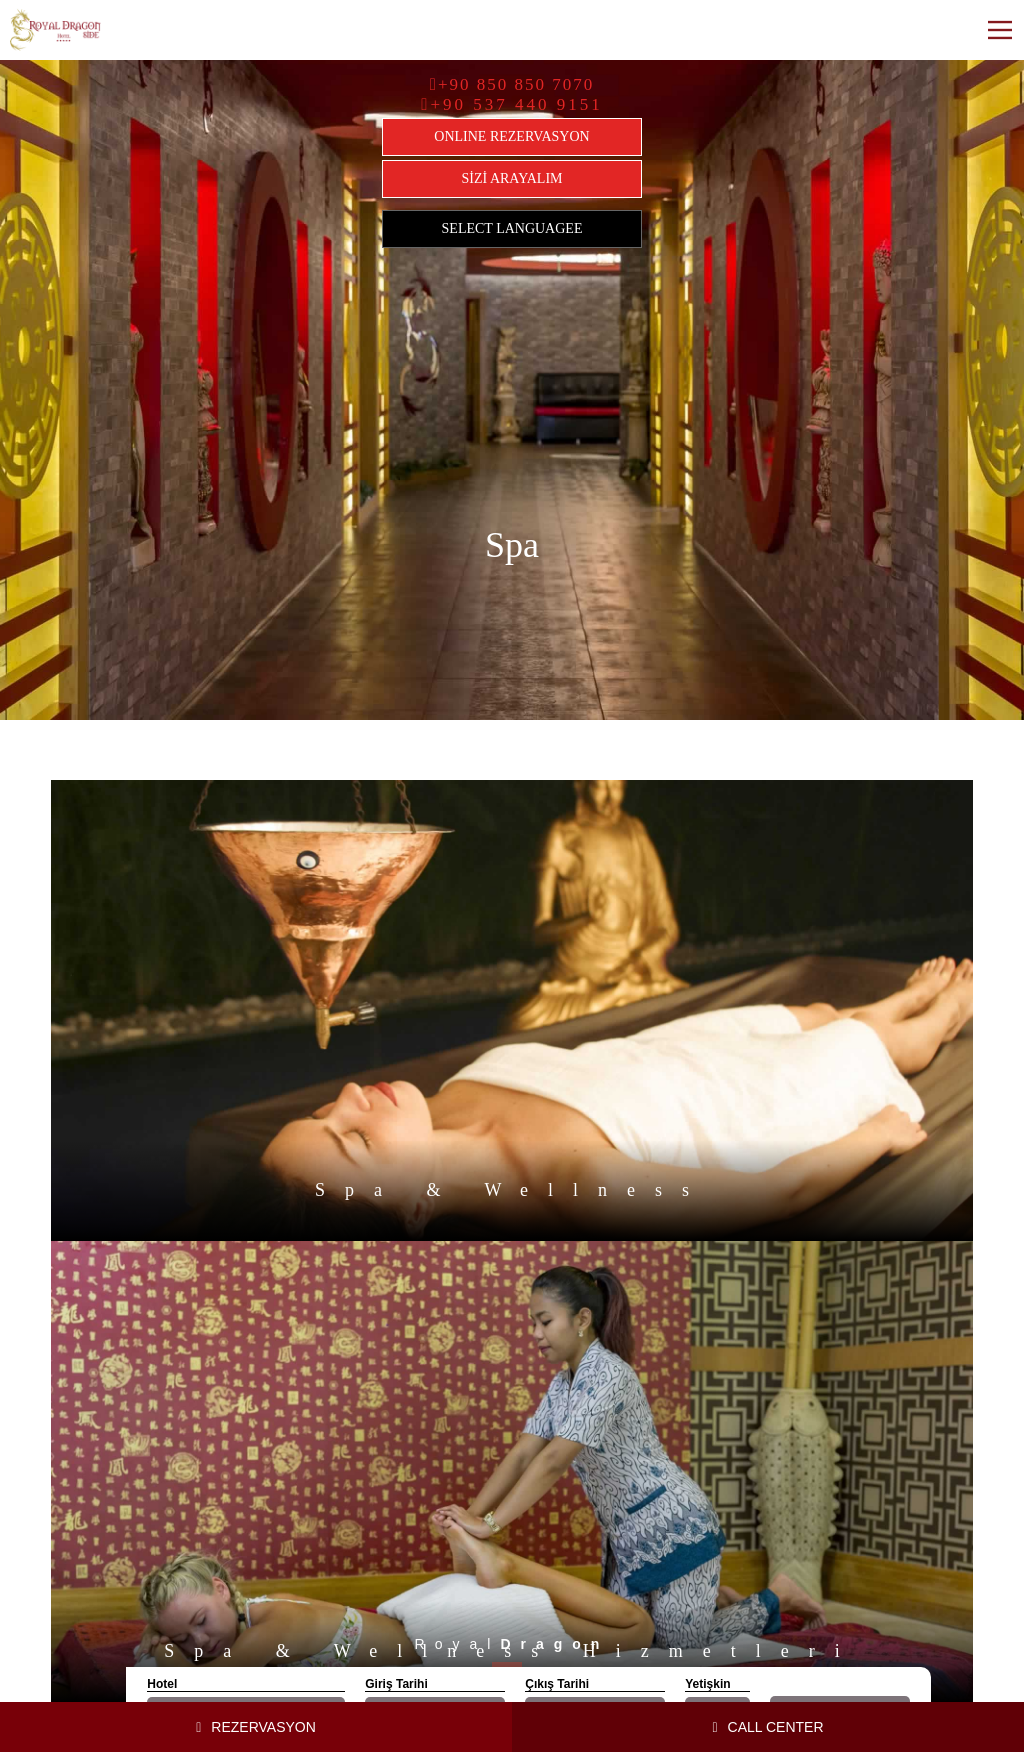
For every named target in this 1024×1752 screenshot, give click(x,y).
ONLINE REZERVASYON (511, 136)
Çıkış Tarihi (557, 1684)
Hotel (162, 1684)
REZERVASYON (256, 1727)
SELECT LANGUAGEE (512, 228)
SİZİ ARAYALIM (512, 178)
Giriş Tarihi (396, 1684)
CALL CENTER (767, 1727)
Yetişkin (707, 1684)
